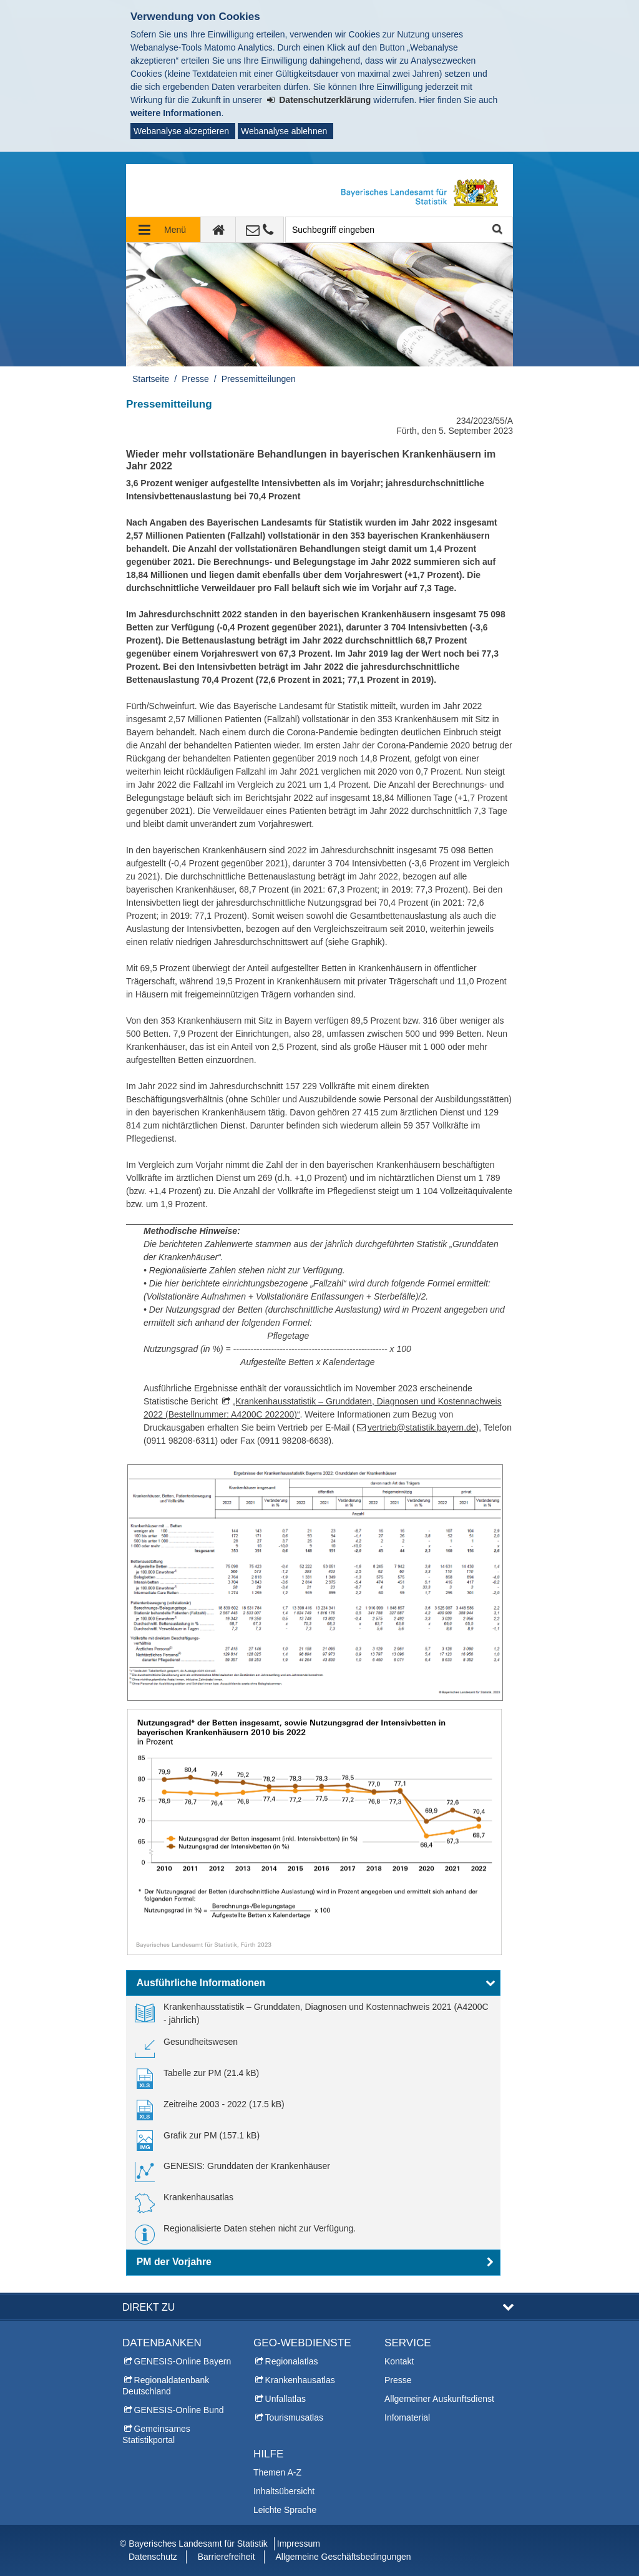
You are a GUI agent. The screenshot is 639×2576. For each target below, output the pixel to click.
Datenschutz (153, 2557)
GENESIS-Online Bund (179, 2410)
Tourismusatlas (294, 2417)
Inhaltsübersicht (284, 2491)
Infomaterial (407, 2417)
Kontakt (399, 2361)
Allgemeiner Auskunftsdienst (439, 2399)
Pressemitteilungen (259, 379)
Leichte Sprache (284, 2510)
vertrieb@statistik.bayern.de (422, 1427)
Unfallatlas (285, 2399)
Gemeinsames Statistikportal (156, 2434)
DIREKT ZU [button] (148, 2307)
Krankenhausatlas (300, 2380)
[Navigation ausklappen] (163, 230)
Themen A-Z (277, 2472)
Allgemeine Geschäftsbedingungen (343, 2557)
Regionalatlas (291, 2361)
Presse (195, 379)
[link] (313, 2014)
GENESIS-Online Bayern (183, 2361)
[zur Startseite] (218, 230)
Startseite (150, 379)
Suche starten (496, 230)
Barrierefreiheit (226, 2557)
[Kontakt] (260, 230)
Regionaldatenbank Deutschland (165, 2385)
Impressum (298, 2544)
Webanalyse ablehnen (284, 131)
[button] (313, 1983)
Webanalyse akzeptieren (181, 131)
